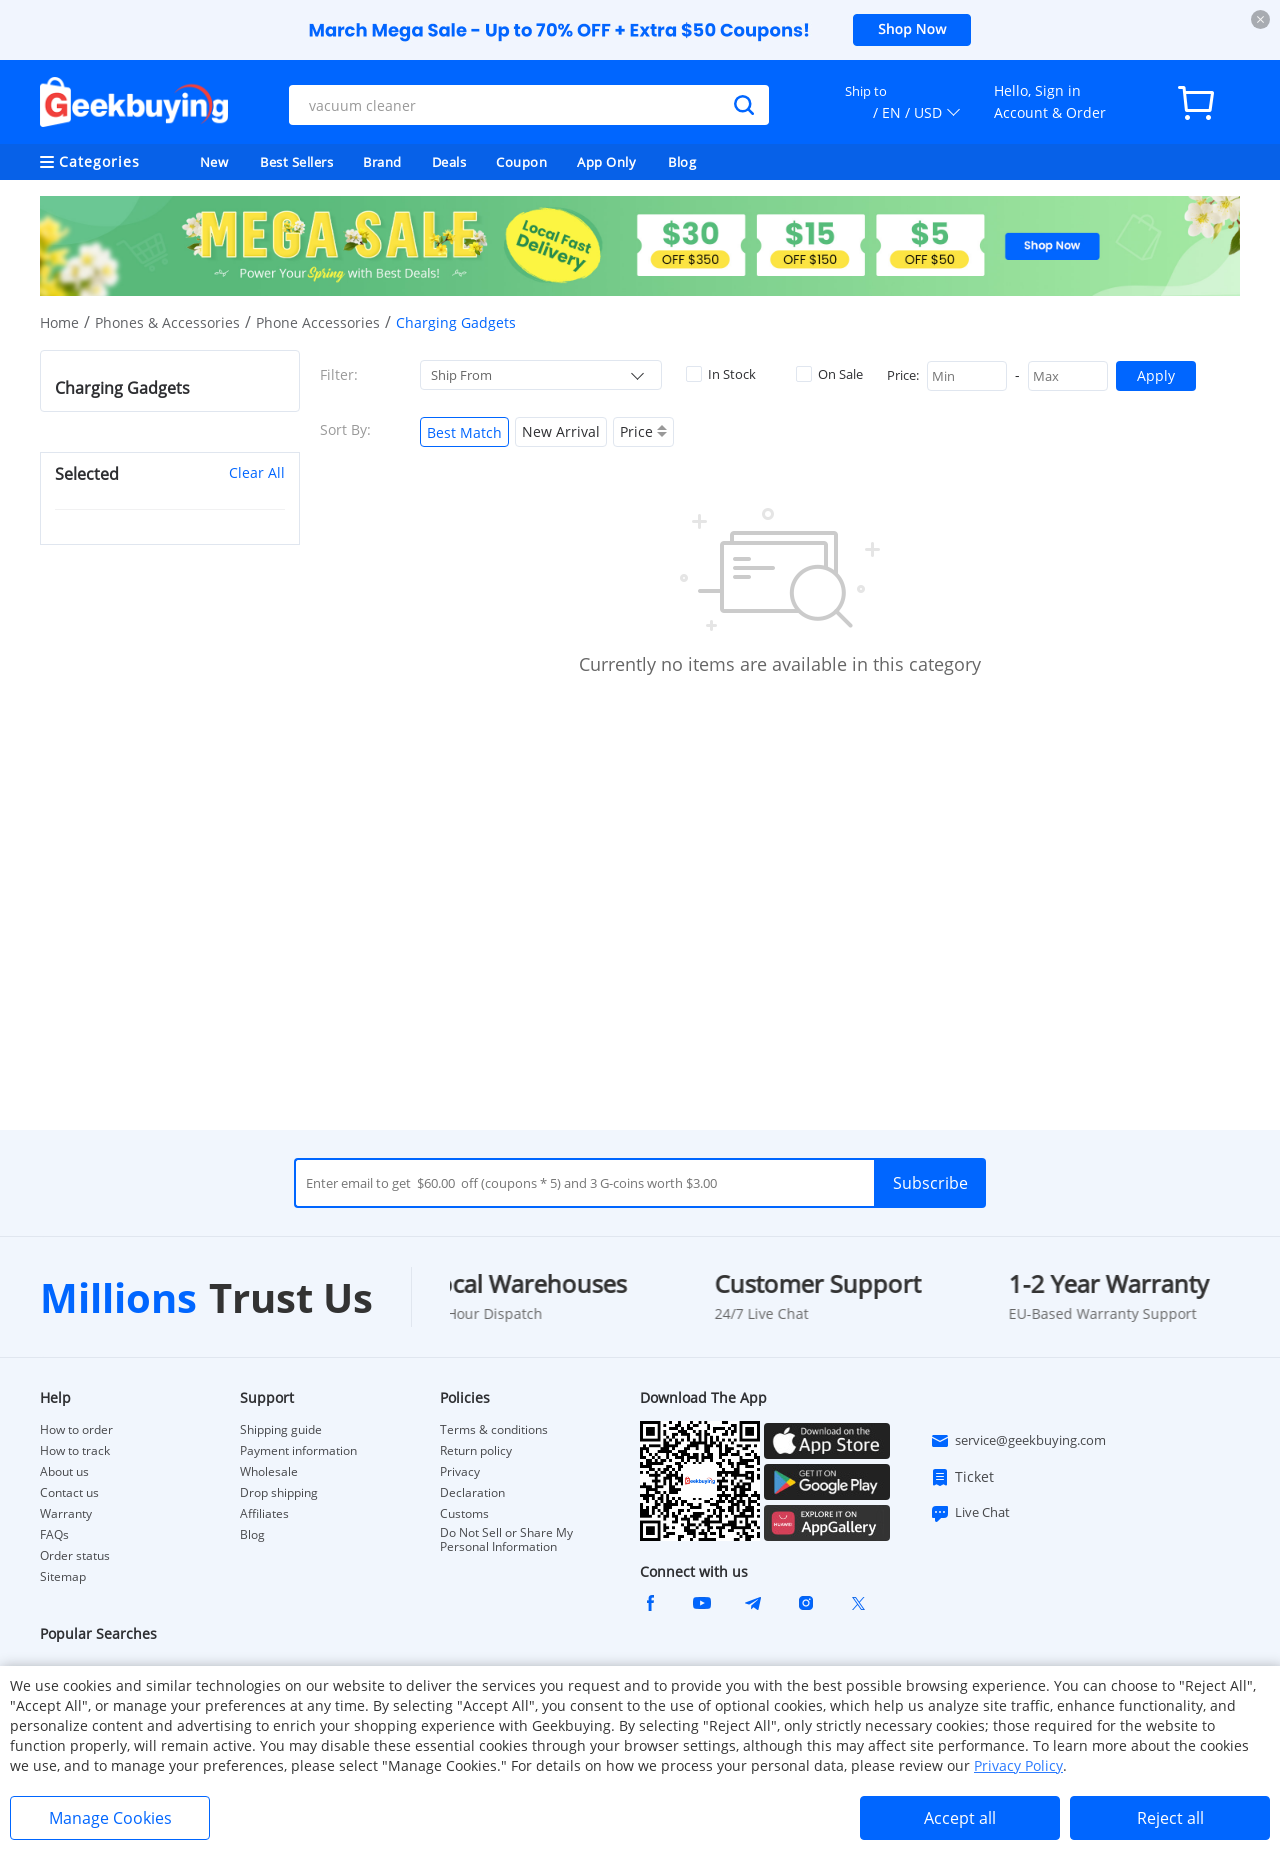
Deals (449, 162)
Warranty (66, 1514)
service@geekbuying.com (1018, 1441)
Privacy (460, 1472)
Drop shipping (279, 1493)
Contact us (69, 1493)
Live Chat (970, 1513)
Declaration (472, 1493)
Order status (75, 1556)
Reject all (1170, 1818)
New (214, 162)
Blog (682, 162)
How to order (76, 1430)
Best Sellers (296, 162)
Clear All (257, 472)
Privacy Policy (1018, 1765)
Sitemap (63, 1576)
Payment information (298, 1451)
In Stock (721, 374)
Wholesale (269, 1472)
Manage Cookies (110, 1818)
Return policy (476, 1451)
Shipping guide (281, 1430)
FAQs (54, 1535)
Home (59, 322)
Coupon (521, 162)
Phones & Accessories (167, 322)
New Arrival (561, 431)
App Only (606, 162)
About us (64, 1472)
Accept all (960, 1818)
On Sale (829, 374)
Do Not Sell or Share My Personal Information (506, 1540)
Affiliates (264, 1514)
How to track (75, 1451)
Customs (464, 1514)
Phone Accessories (318, 322)
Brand (382, 162)
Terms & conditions (494, 1430)
